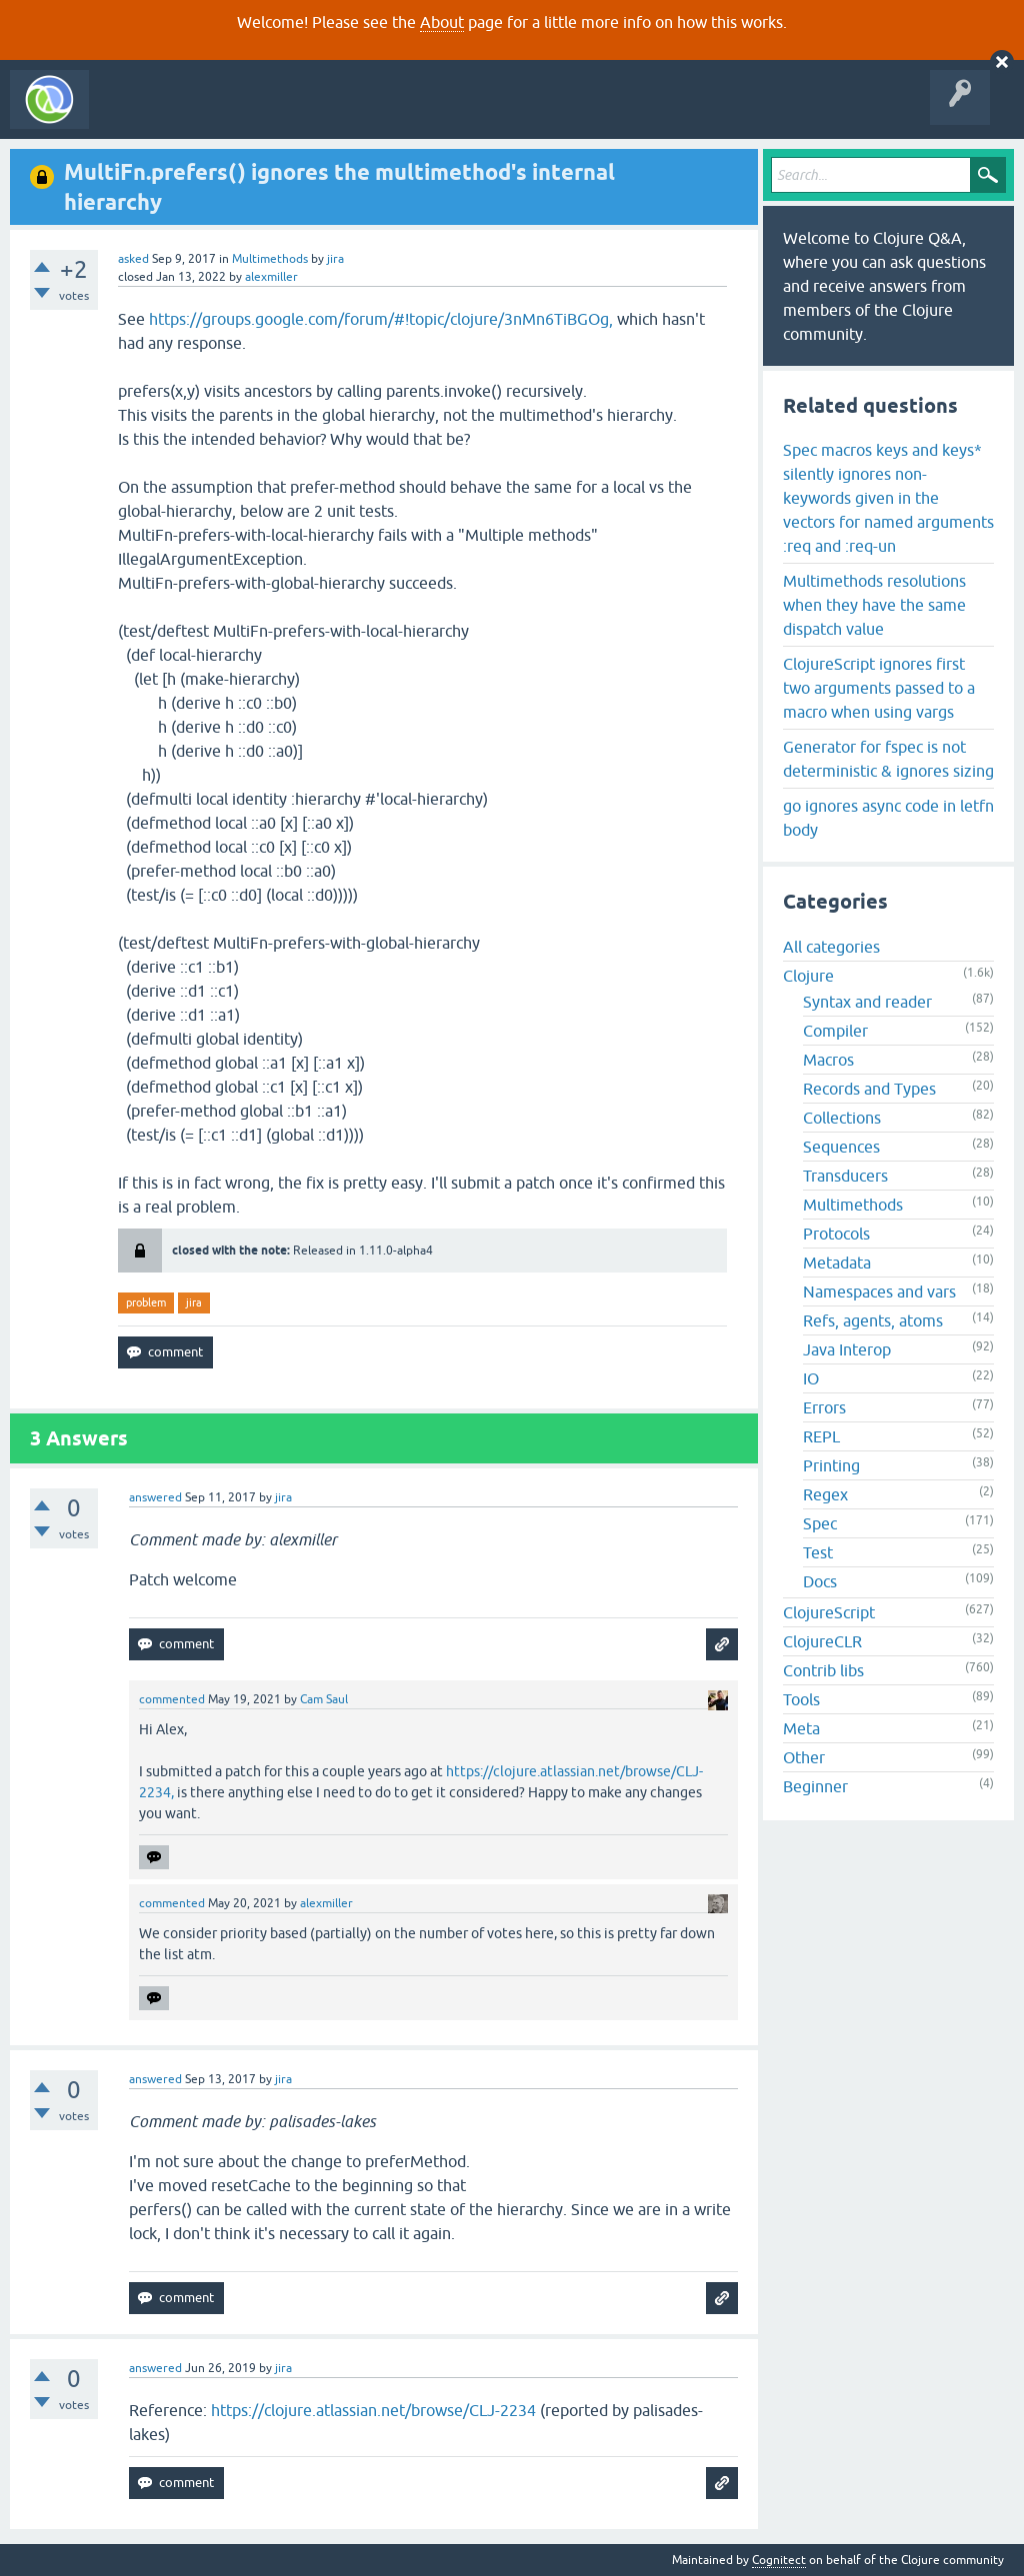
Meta (801, 1728)
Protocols (836, 1234)
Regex (825, 1494)
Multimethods (270, 259)
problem (146, 1302)
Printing (831, 1465)
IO (811, 1378)
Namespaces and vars (879, 1291)
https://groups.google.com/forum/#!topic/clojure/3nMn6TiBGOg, (381, 319)
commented (172, 1699)
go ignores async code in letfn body (888, 818)
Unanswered (297, 114)
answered (155, 1497)
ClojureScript (829, 1612)
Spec (820, 1523)
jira (194, 1302)
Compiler (835, 1031)
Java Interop (847, 1349)
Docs (820, 1581)
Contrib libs (823, 1670)
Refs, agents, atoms (873, 1320)
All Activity (134, 114)
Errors (824, 1407)
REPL (821, 1436)
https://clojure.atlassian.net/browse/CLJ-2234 (373, 2410)
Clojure (808, 976)
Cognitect (779, 2560)
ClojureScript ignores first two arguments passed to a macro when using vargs (879, 688)
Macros (828, 1060)
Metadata (837, 1263)
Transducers (845, 1176)
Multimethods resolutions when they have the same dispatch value (874, 605)
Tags (374, 114)
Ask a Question (458, 114)
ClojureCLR (822, 1641)
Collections (842, 1118)
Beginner (815, 1786)
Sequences (841, 1147)
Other (804, 1757)
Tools (801, 1699)
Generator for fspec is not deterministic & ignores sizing (888, 759)
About (442, 22)
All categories (831, 947)
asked (133, 259)
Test (818, 1552)
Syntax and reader (867, 1002)
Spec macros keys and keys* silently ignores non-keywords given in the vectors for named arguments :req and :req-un (888, 498)
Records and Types (869, 1089)
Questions (213, 114)
